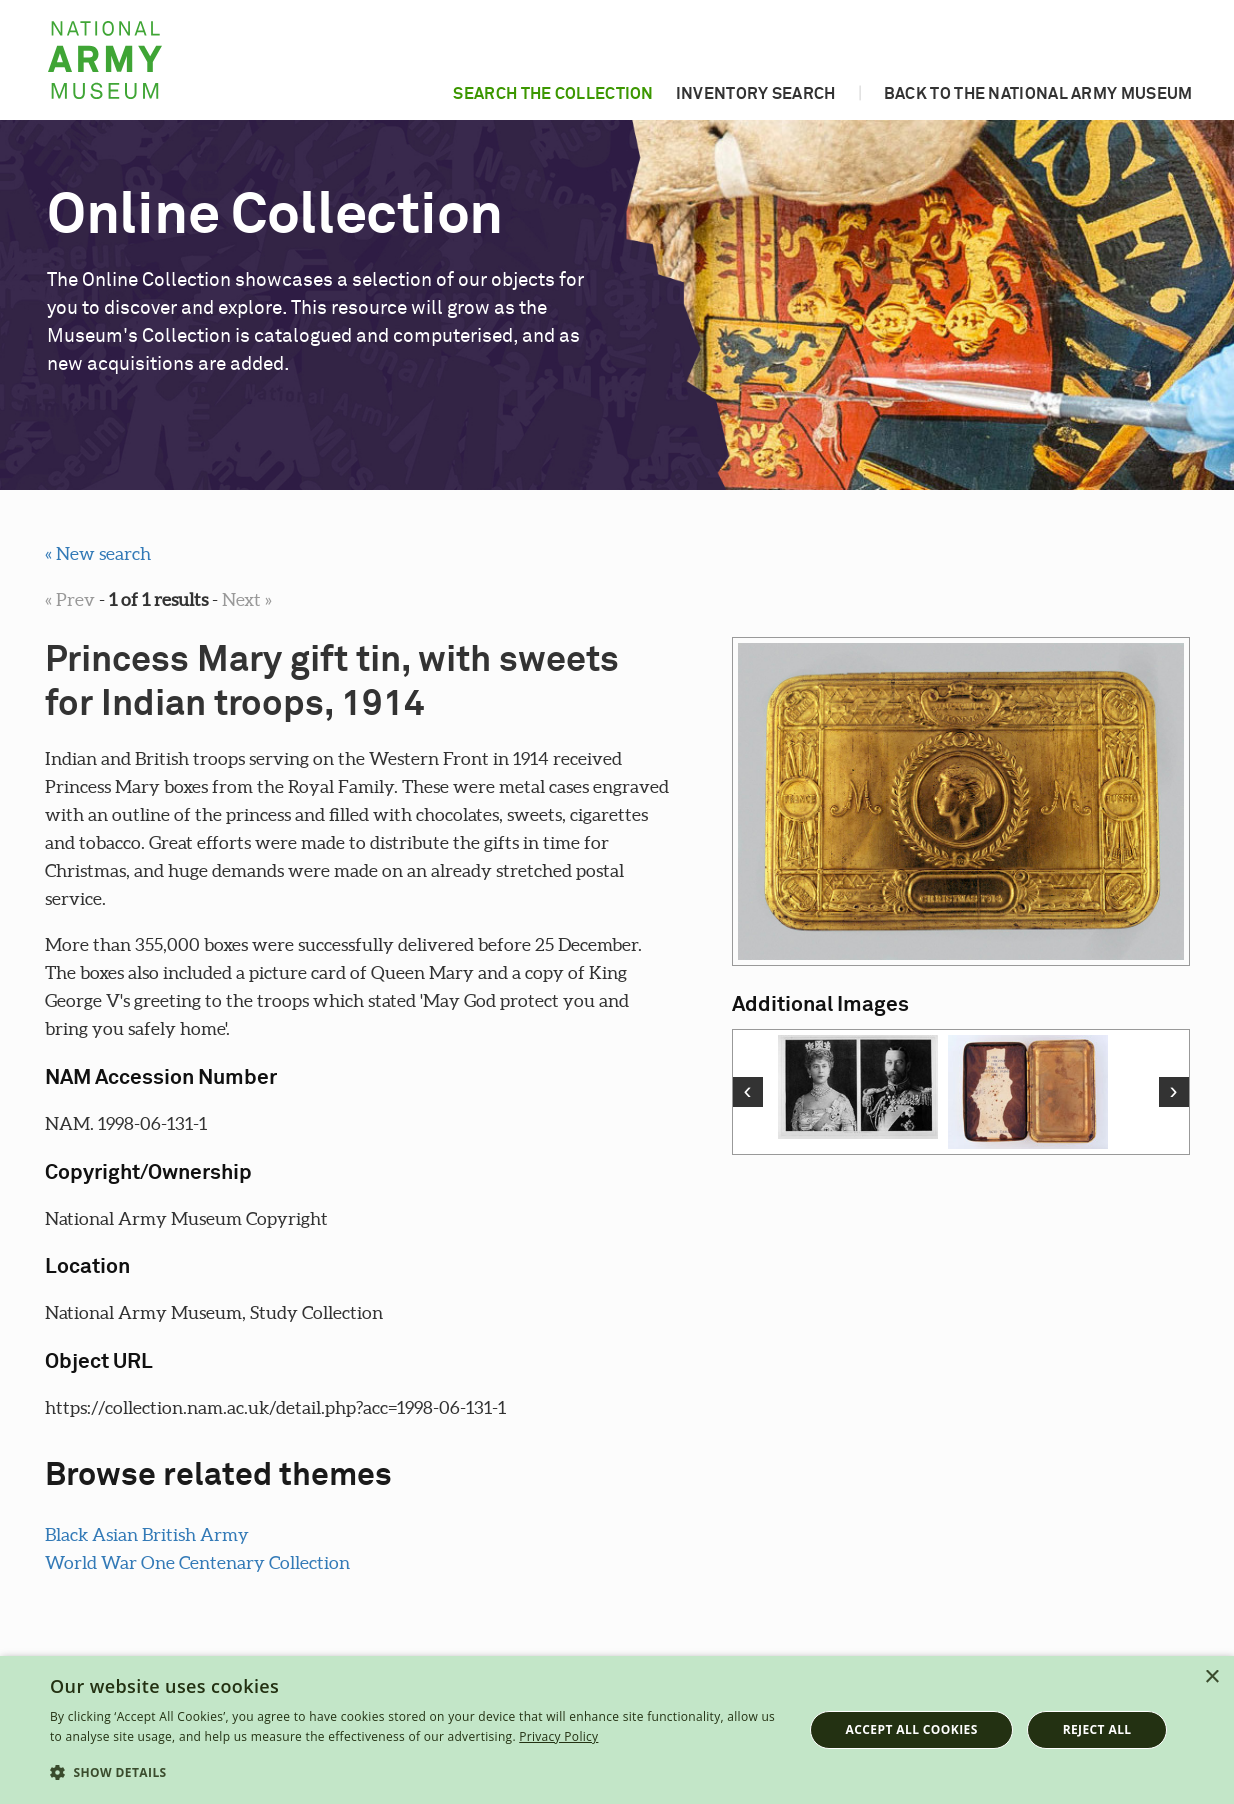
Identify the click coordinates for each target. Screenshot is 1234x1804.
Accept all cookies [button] (912, 1729)
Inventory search (756, 94)
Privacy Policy (558, 1736)
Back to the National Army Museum (1038, 94)
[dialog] (617, 1730)
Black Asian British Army (147, 1534)
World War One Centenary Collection (197, 1562)
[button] (415, 1773)
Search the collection (553, 94)
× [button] (1211, 1677)
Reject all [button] (1097, 1729)
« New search (98, 553)
